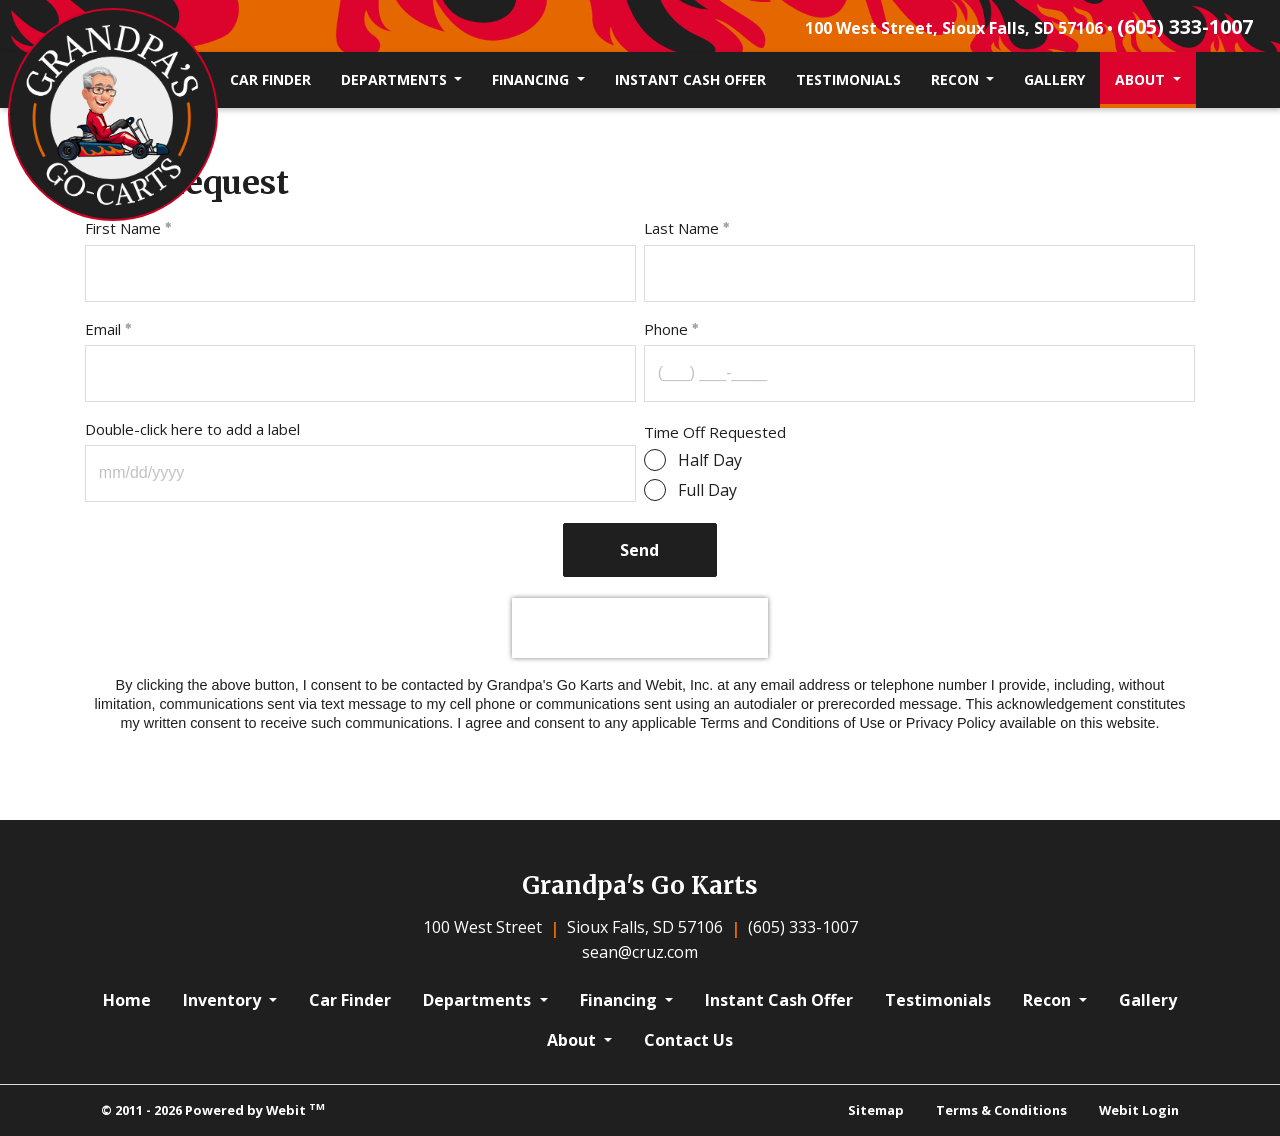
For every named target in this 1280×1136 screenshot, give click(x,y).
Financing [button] (532, 79)
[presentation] (640, 628)
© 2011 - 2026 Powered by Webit (213, 1109)
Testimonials (848, 79)
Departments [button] (396, 79)
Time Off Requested (715, 432)
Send (640, 550)
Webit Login (1139, 1110)
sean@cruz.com (640, 952)
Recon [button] (957, 79)
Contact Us (688, 1040)
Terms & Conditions (1001, 1110)
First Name (123, 228)
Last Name (681, 228)
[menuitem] (270, 80)
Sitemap (876, 1110)
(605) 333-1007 (1185, 26)
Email (103, 329)
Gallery (1054, 79)
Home (127, 1000)
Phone (666, 329)
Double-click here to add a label (192, 429)
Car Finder (270, 79)
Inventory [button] (224, 1000)
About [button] (1142, 79)
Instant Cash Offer (690, 79)
